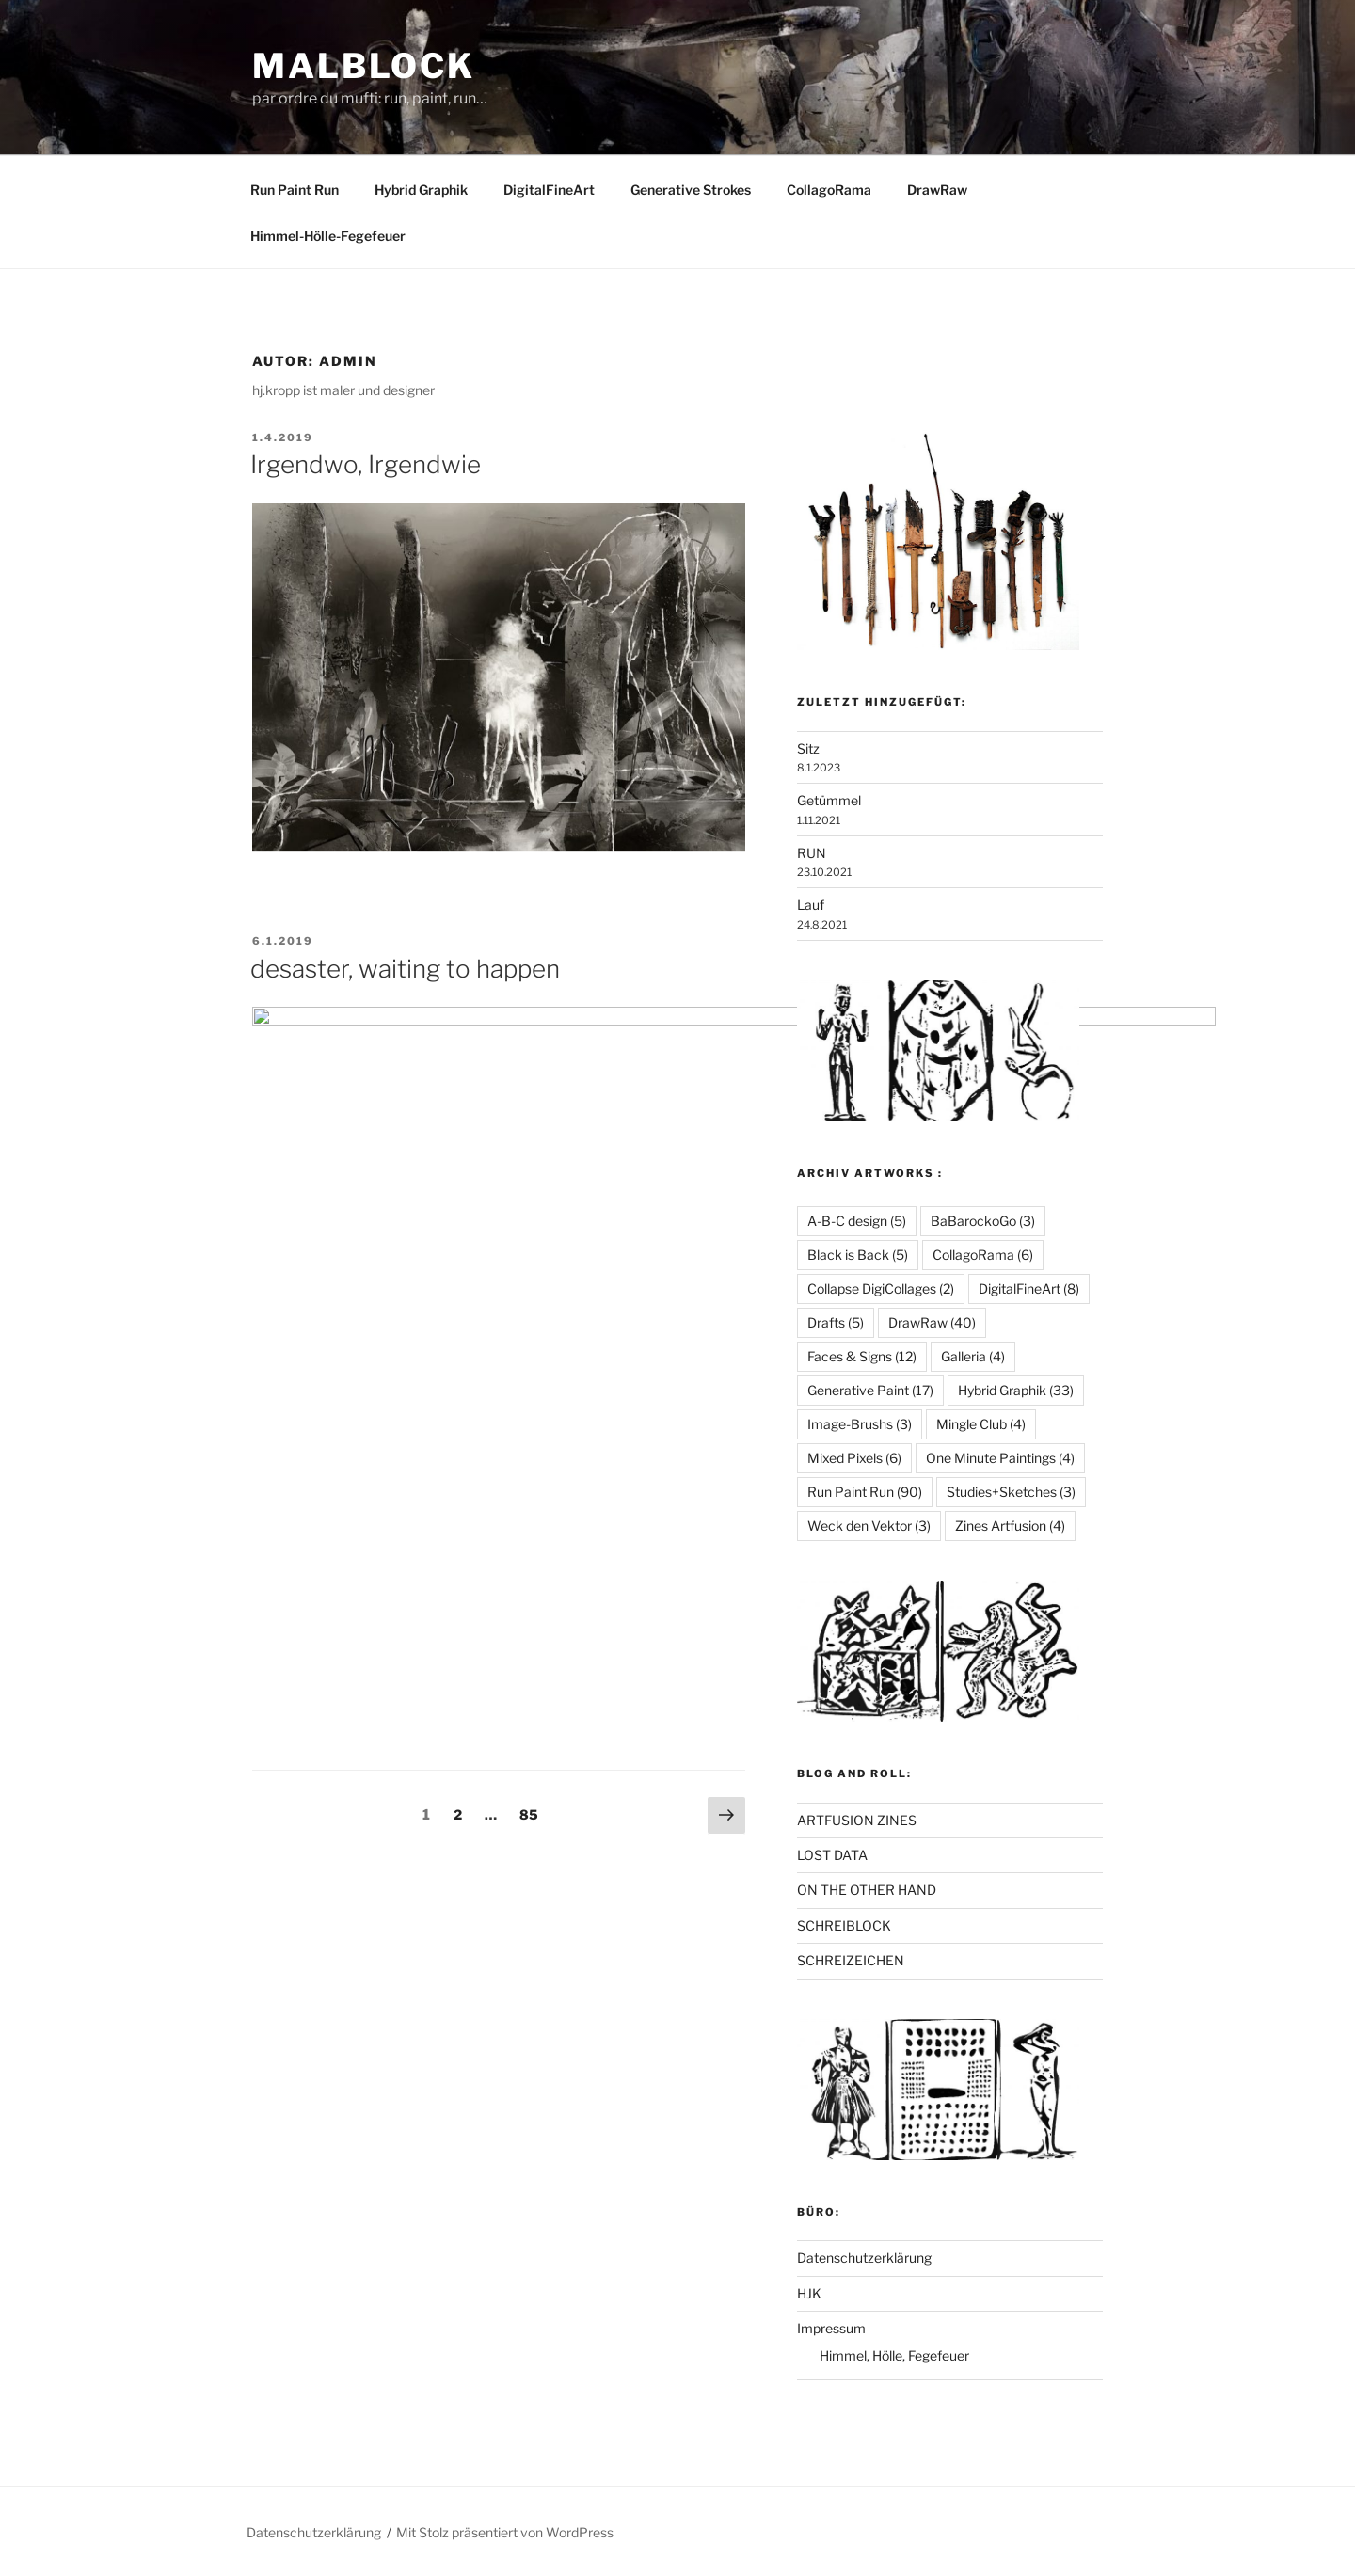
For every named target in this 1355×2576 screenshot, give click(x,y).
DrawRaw (937, 190)
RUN (811, 853)
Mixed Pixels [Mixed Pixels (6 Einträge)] (854, 1458)
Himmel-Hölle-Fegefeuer (328, 236)
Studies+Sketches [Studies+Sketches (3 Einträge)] (1011, 1492)
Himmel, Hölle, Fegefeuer (894, 2355)
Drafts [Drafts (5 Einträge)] (835, 1322)
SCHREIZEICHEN (850, 1960)
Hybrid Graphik (421, 190)
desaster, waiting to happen (405, 968)
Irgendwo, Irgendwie (365, 464)
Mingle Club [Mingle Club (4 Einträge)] (981, 1424)
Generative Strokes (690, 190)
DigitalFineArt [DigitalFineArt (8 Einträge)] (1029, 1288)
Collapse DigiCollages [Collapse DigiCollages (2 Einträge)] (880, 1288)
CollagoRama (829, 190)
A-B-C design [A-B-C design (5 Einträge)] (856, 1221)
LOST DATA (832, 1855)
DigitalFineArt (549, 190)
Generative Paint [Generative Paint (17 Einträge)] (870, 1390)
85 (533, 1480)
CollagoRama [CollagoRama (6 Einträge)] (983, 1255)
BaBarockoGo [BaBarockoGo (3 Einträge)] (983, 1221)
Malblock (363, 66)
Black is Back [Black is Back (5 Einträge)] (857, 1255)
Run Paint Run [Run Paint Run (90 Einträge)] (864, 1492)
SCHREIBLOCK (844, 1925)
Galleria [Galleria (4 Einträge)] (973, 1356)
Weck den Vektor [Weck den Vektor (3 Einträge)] (869, 1526)
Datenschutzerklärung (864, 2258)
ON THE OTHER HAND (866, 1890)
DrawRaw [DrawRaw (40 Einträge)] (932, 1322)
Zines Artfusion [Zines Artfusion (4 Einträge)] (1010, 1526)
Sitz (808, 748)
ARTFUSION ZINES (857, 1820)
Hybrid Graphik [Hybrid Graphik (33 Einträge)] (1016, 1390)
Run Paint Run (294, 190)
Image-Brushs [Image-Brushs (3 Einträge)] (859, 1424)
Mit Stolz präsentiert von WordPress (505, 2532)
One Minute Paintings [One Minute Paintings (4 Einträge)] (1000, 1458)
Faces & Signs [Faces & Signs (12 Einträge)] (862, 1356)
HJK (809, 2293)
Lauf (810, 905)
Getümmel (829, 800)
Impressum (831, 2328)
